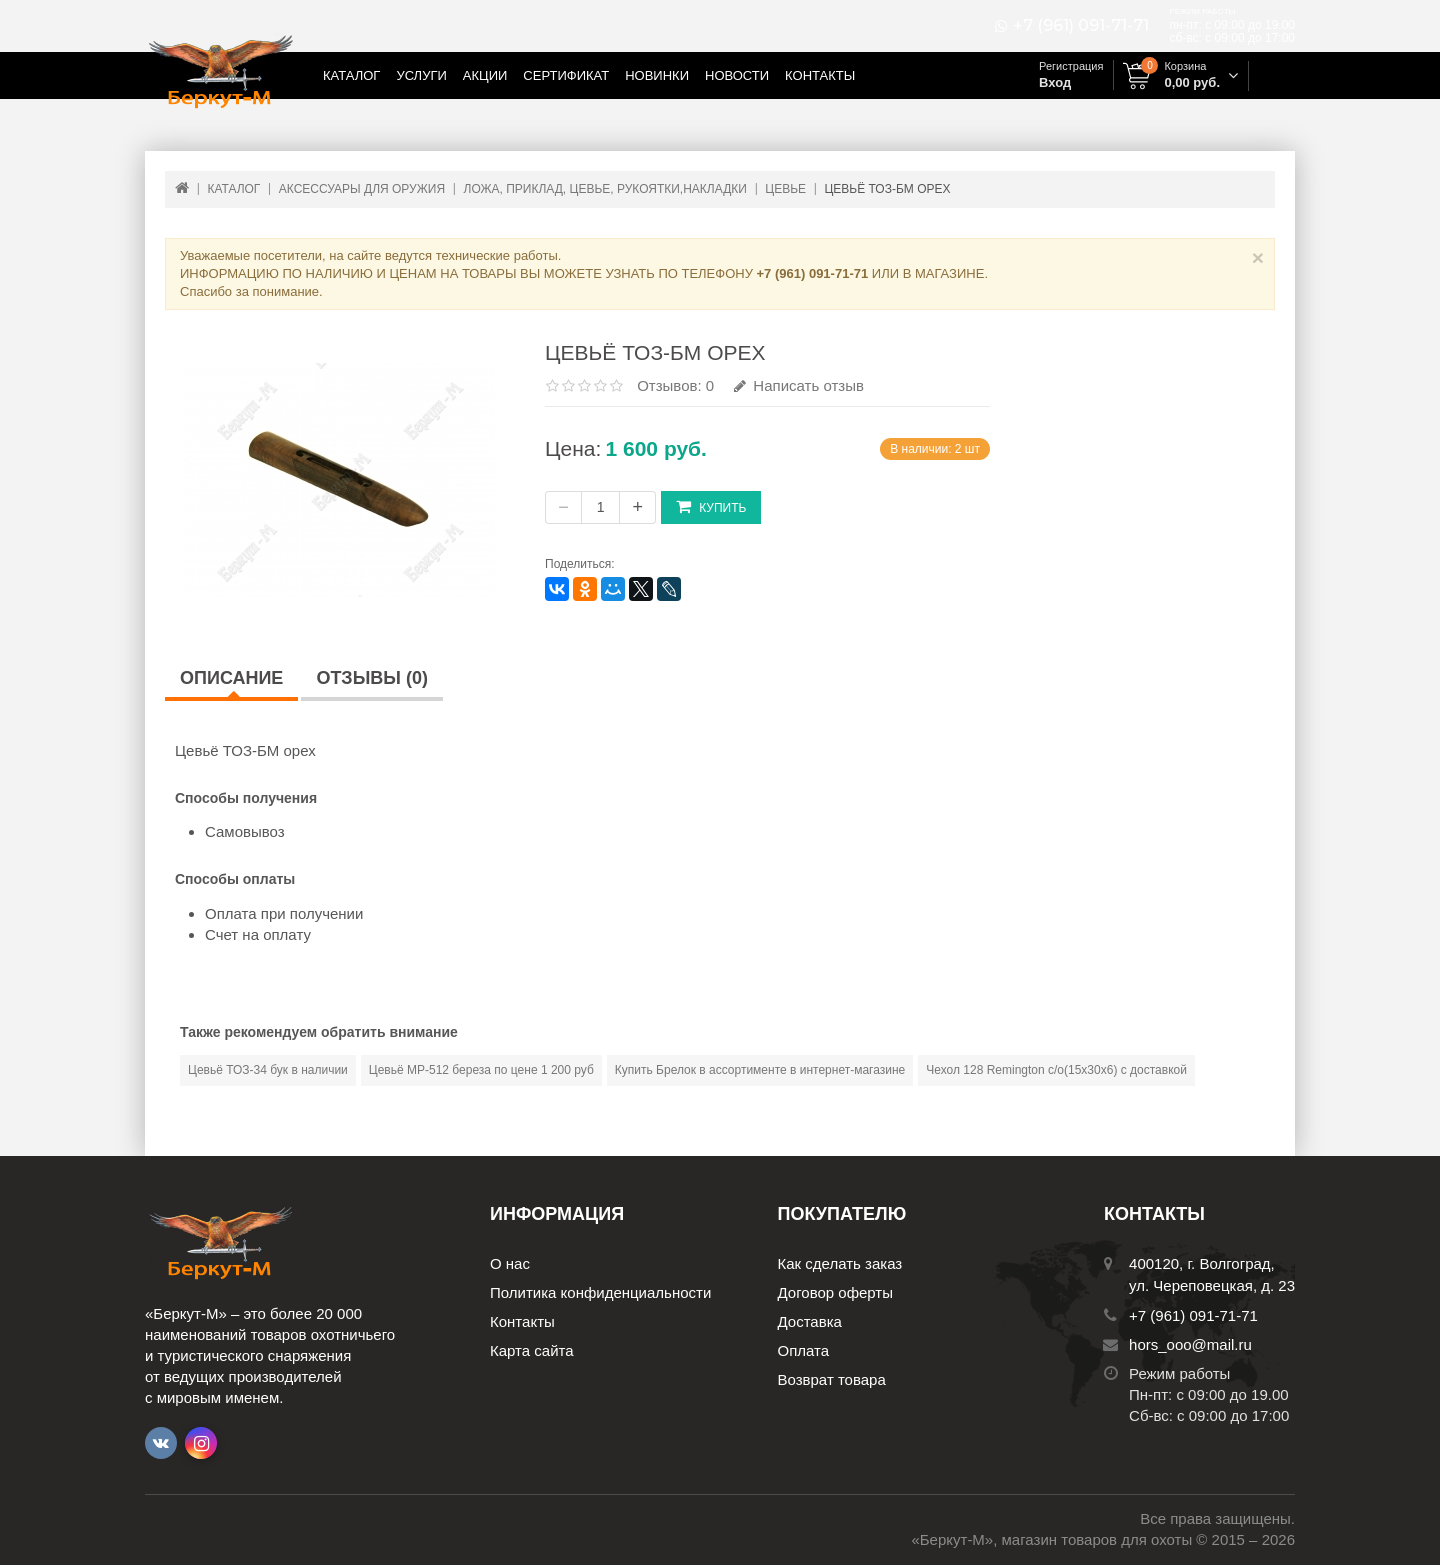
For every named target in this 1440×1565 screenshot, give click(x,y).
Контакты (820, 75)
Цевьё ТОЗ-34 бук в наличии (268, 1070)
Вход (1055, 82)
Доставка (810, 1321)
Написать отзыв (799, 385)
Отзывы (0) (372, 678)
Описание (231, 678)
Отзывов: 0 (675, 385)
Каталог (351, 75)
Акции (485, 75)
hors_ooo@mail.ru (1190, 1344)
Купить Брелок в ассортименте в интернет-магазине (760, 1070)
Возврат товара (832, 1379)
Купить (711, 506)
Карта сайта (532, 1350)
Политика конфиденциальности (600, 1292)
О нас (510, 1263)
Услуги (421, 75)
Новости (737, 75)
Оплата (804, 1350)
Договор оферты (836, 1292)
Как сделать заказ (840, 1263)
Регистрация (1071, 66)
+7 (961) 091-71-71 (1081, 26)
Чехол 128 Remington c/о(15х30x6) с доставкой (1056, 1070)
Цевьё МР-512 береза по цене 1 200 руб (481, 1070)
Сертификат (566, 75)
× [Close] (1258, 257)
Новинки (657, 75)
